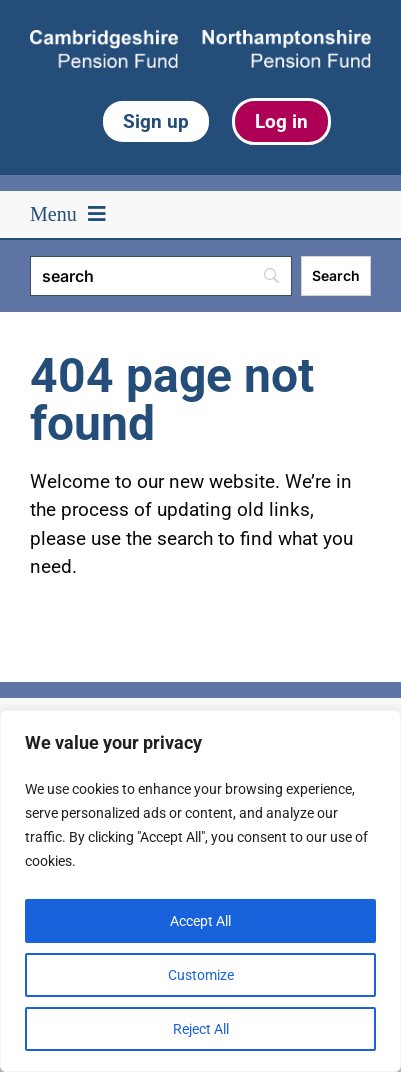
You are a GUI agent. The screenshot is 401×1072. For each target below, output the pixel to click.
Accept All (200, 921)
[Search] (161, 276)
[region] (200, 891)
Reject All (201, 1029)
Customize (201, 975)
